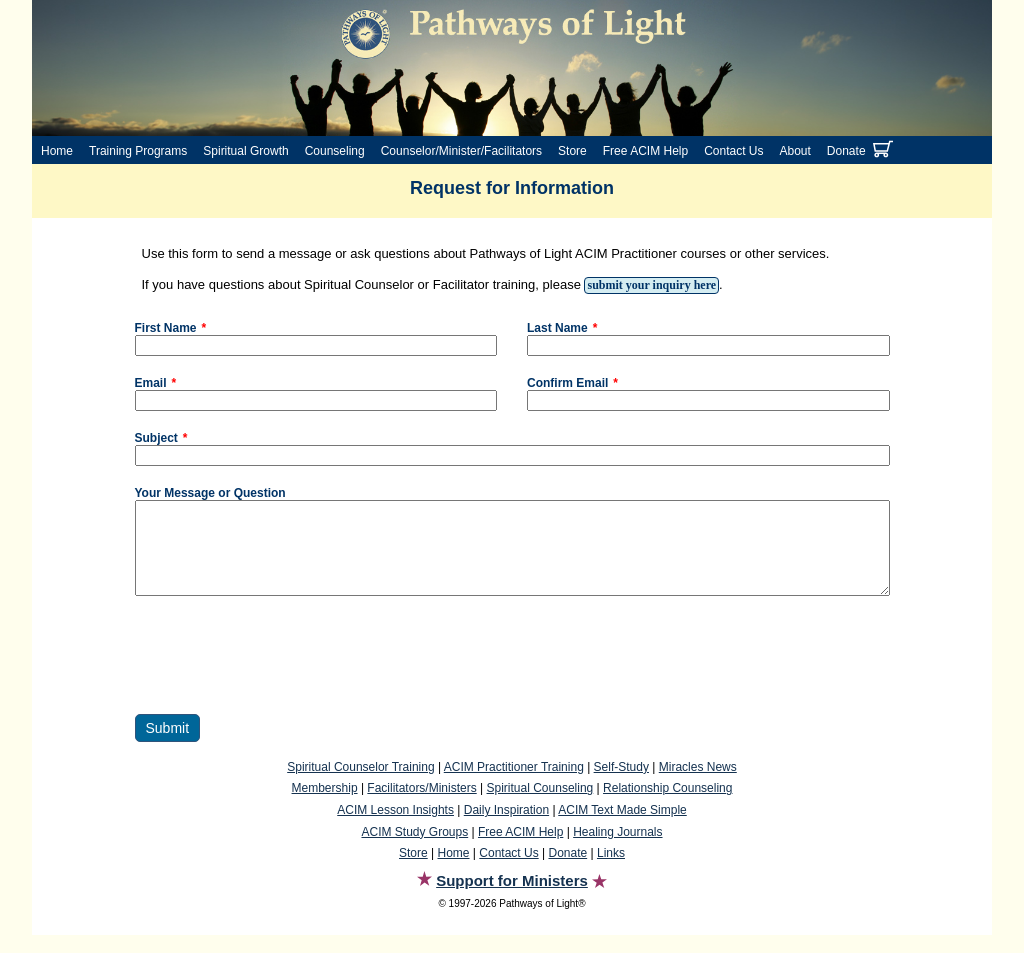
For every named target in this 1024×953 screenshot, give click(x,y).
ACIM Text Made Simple (622, 828)
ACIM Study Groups (414, 850)
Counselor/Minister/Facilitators (461, 151)
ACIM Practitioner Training (514, 785)
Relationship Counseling (667, 806)
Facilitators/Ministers (421, 806)
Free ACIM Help (645, 151)
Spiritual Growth (245, 151)
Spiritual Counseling (540, 806)
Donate (846, 151)
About (795, 151)
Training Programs (138, 151)
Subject (156, 438)
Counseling (335, 151)
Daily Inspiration (506, 828)
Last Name (557, 328)
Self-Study (621, 785)
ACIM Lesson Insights (395, 828)
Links (611, 871)
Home (57, 151)
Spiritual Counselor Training (360, 785)
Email (151, 383)
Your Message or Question (210, 493)
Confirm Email (567, 383)
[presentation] (287, 673)
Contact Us (733, 151)
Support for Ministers (512, 898)
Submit (168, 746)
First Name (166, 328)
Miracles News (698, 785)
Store (572, 151)
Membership (325, 806)
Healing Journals (617, 850)
